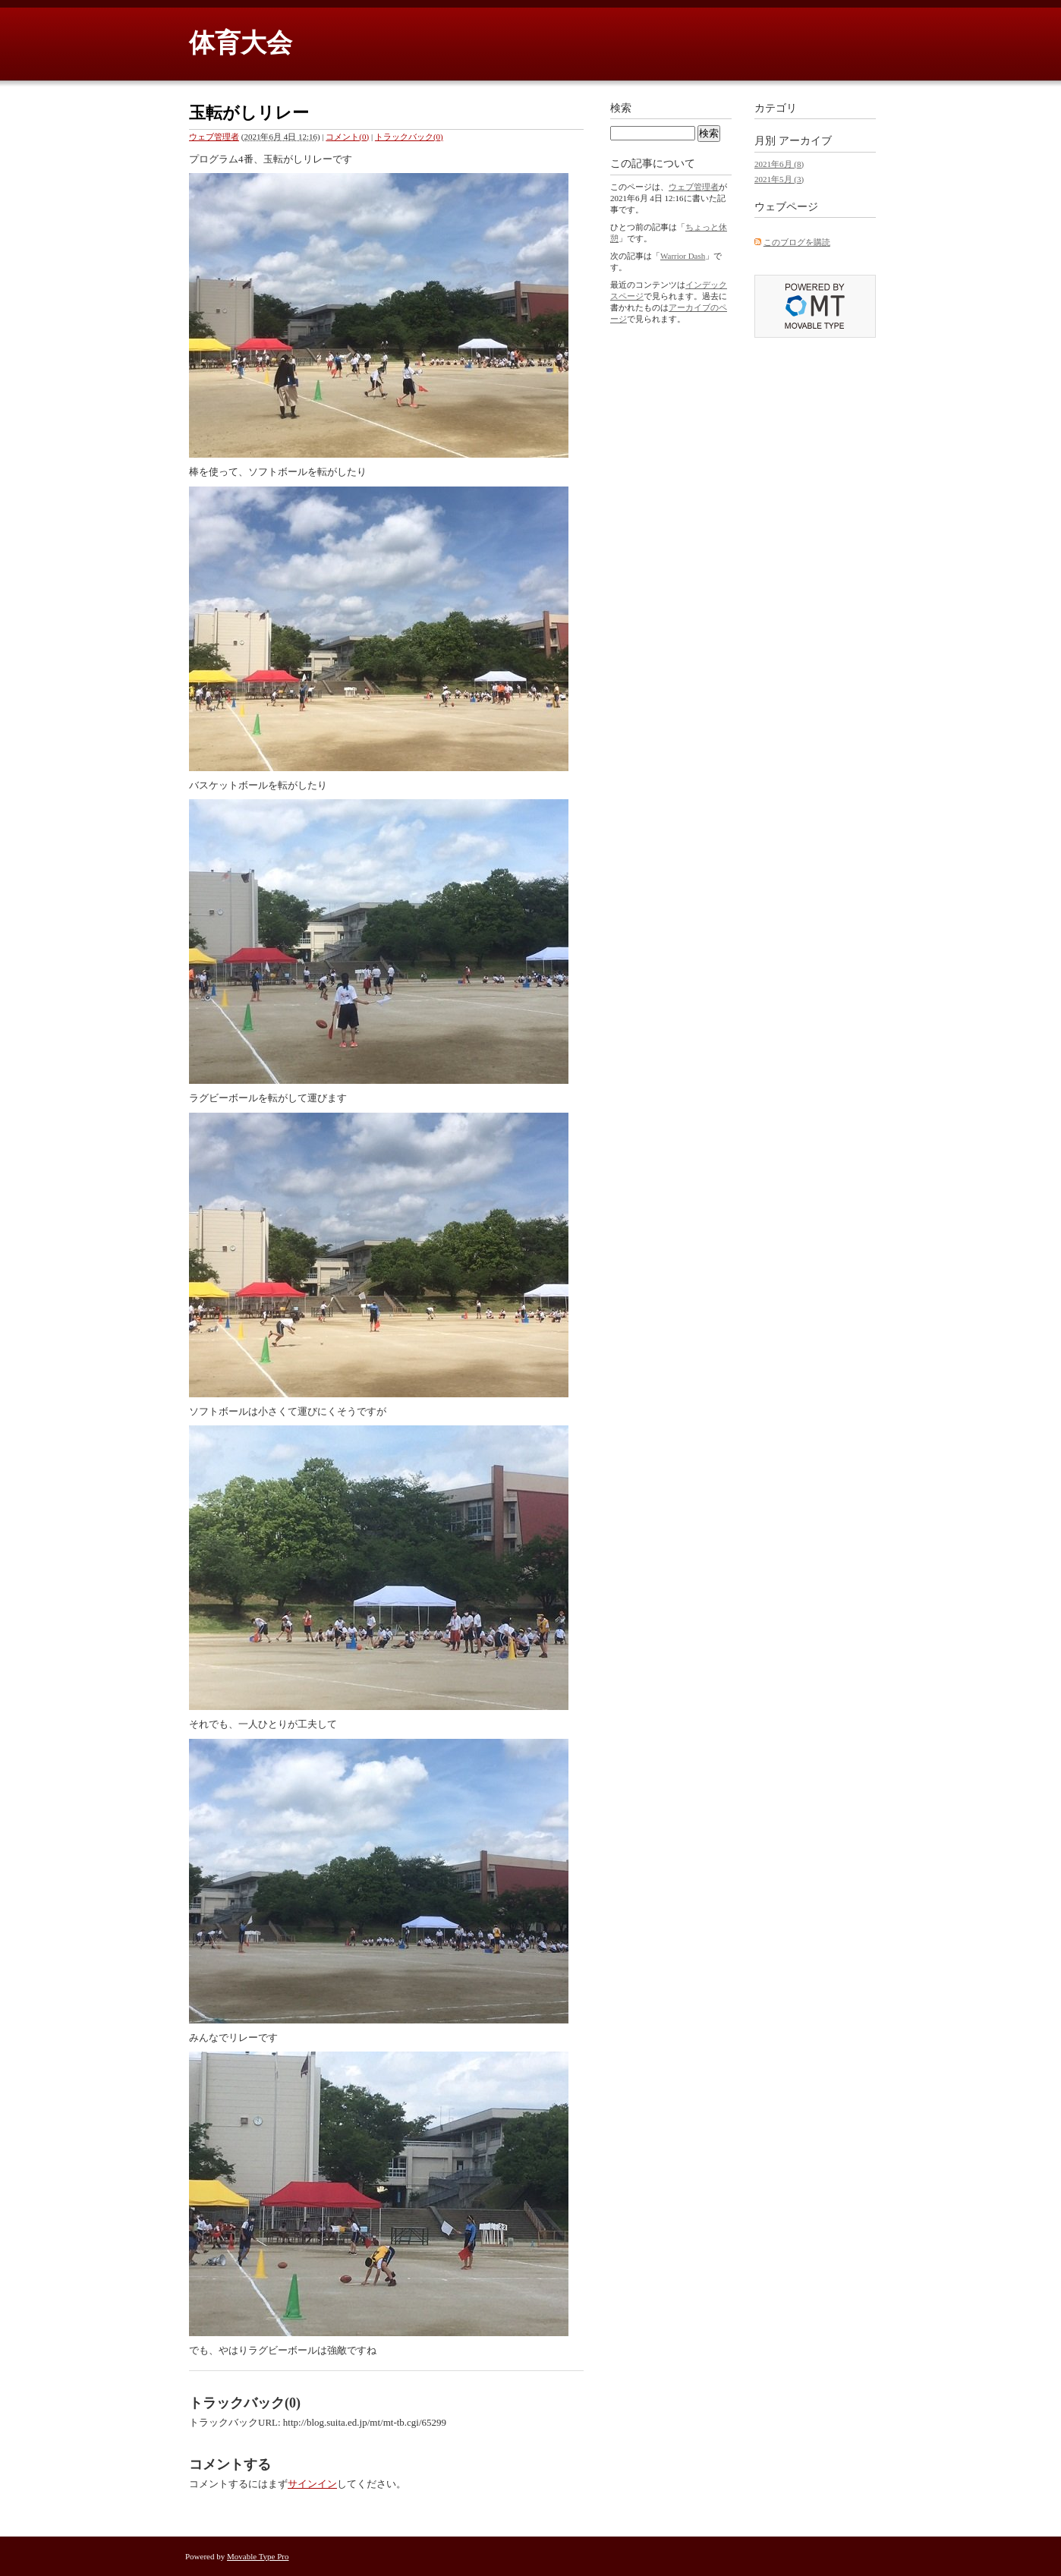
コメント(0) (347, 136)
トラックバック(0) (409, 136)
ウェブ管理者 (214, 136)
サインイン (312, 2483)
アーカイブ (805, 140)
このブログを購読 (796, 242)
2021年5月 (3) (779, 179)
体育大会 (240, 43)
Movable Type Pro (258, 2556)
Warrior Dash (682, 255)
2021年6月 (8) (779, 163)
